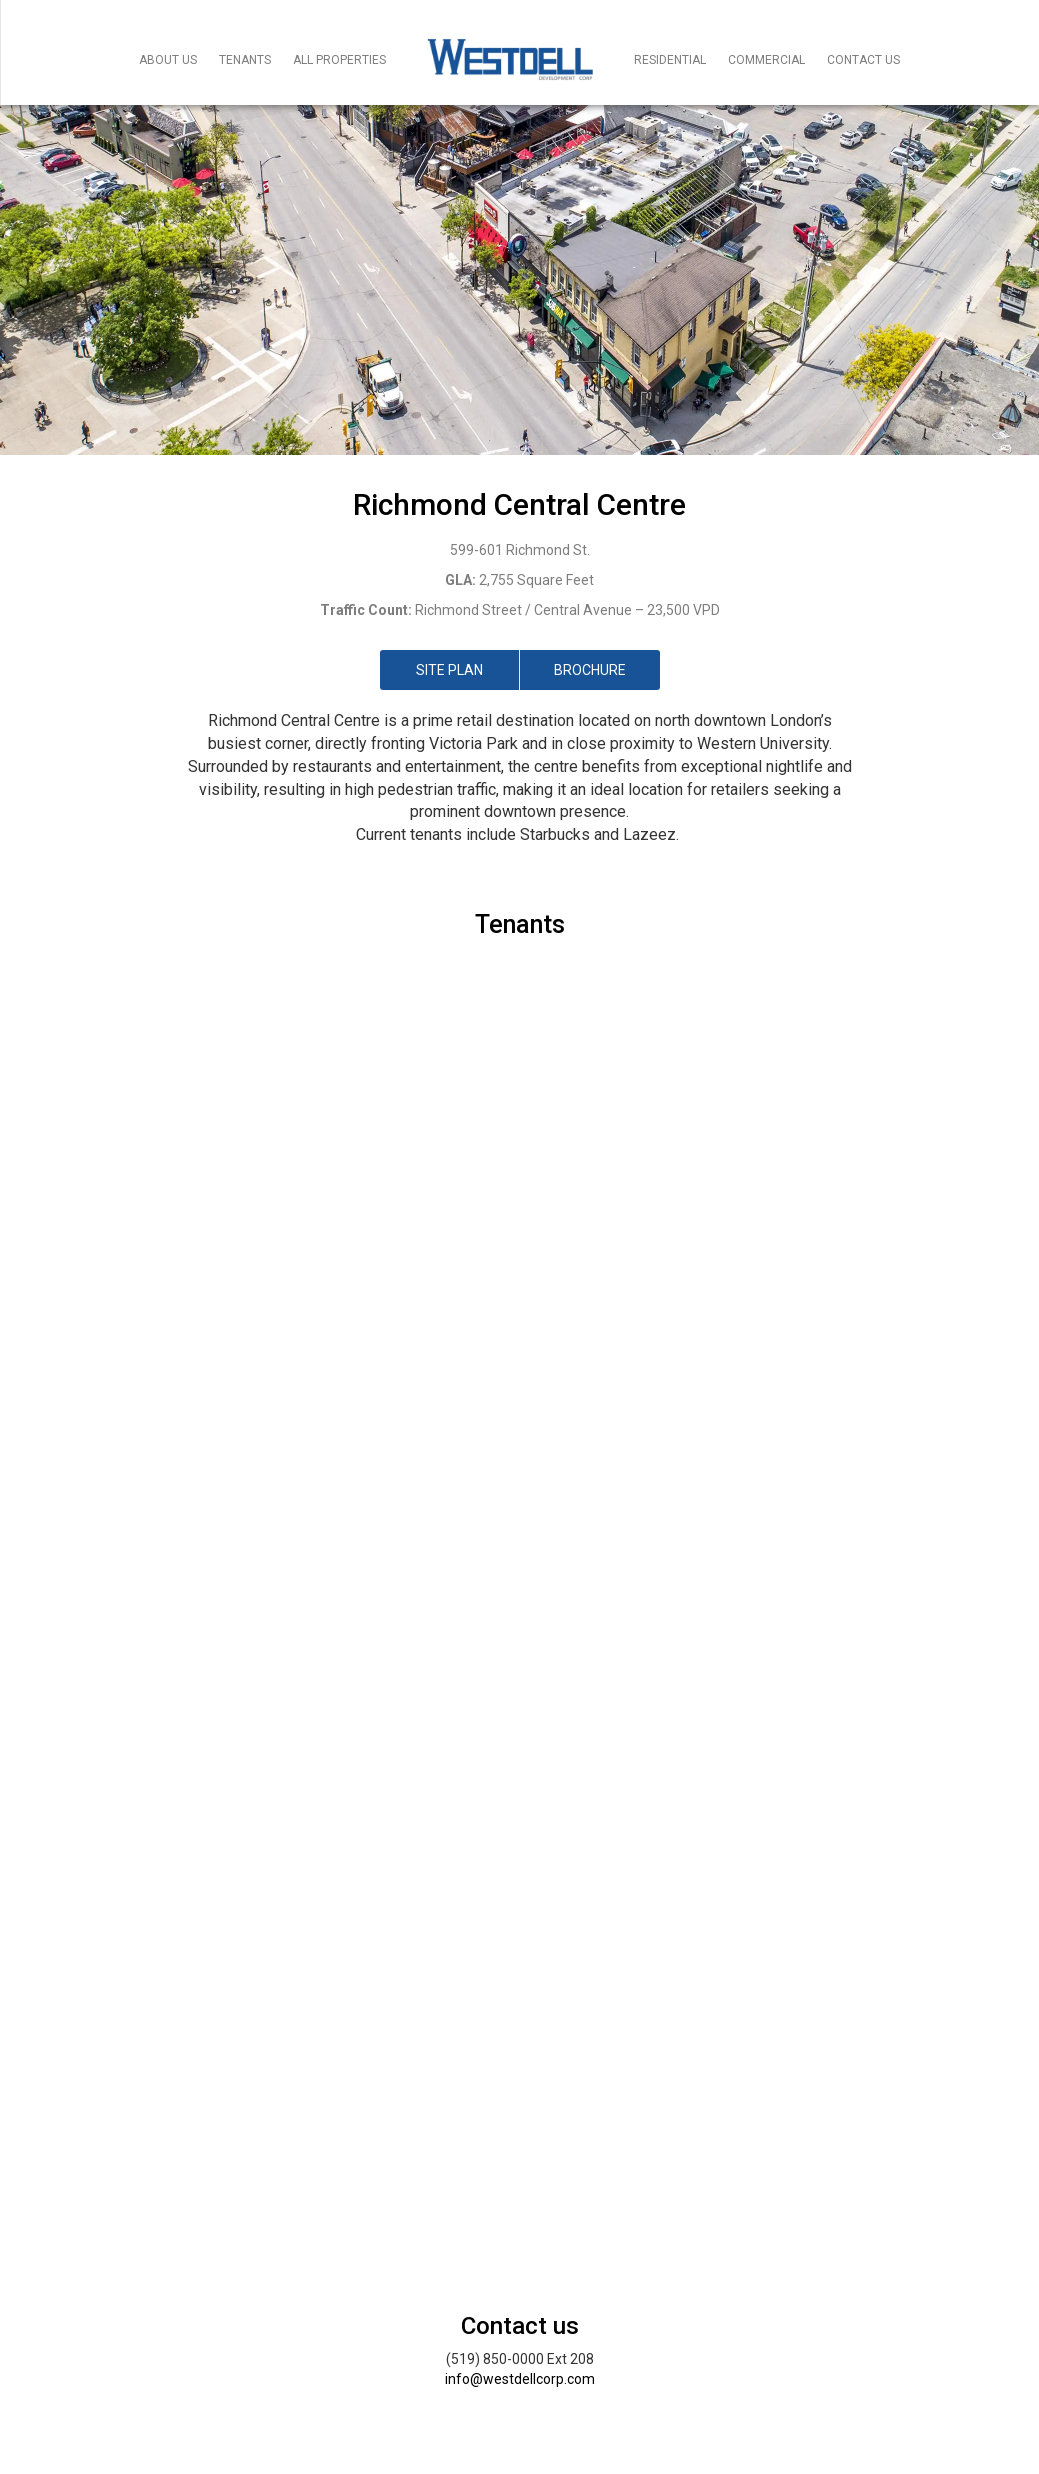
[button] (78, 1347)
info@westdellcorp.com (520, 2379)
